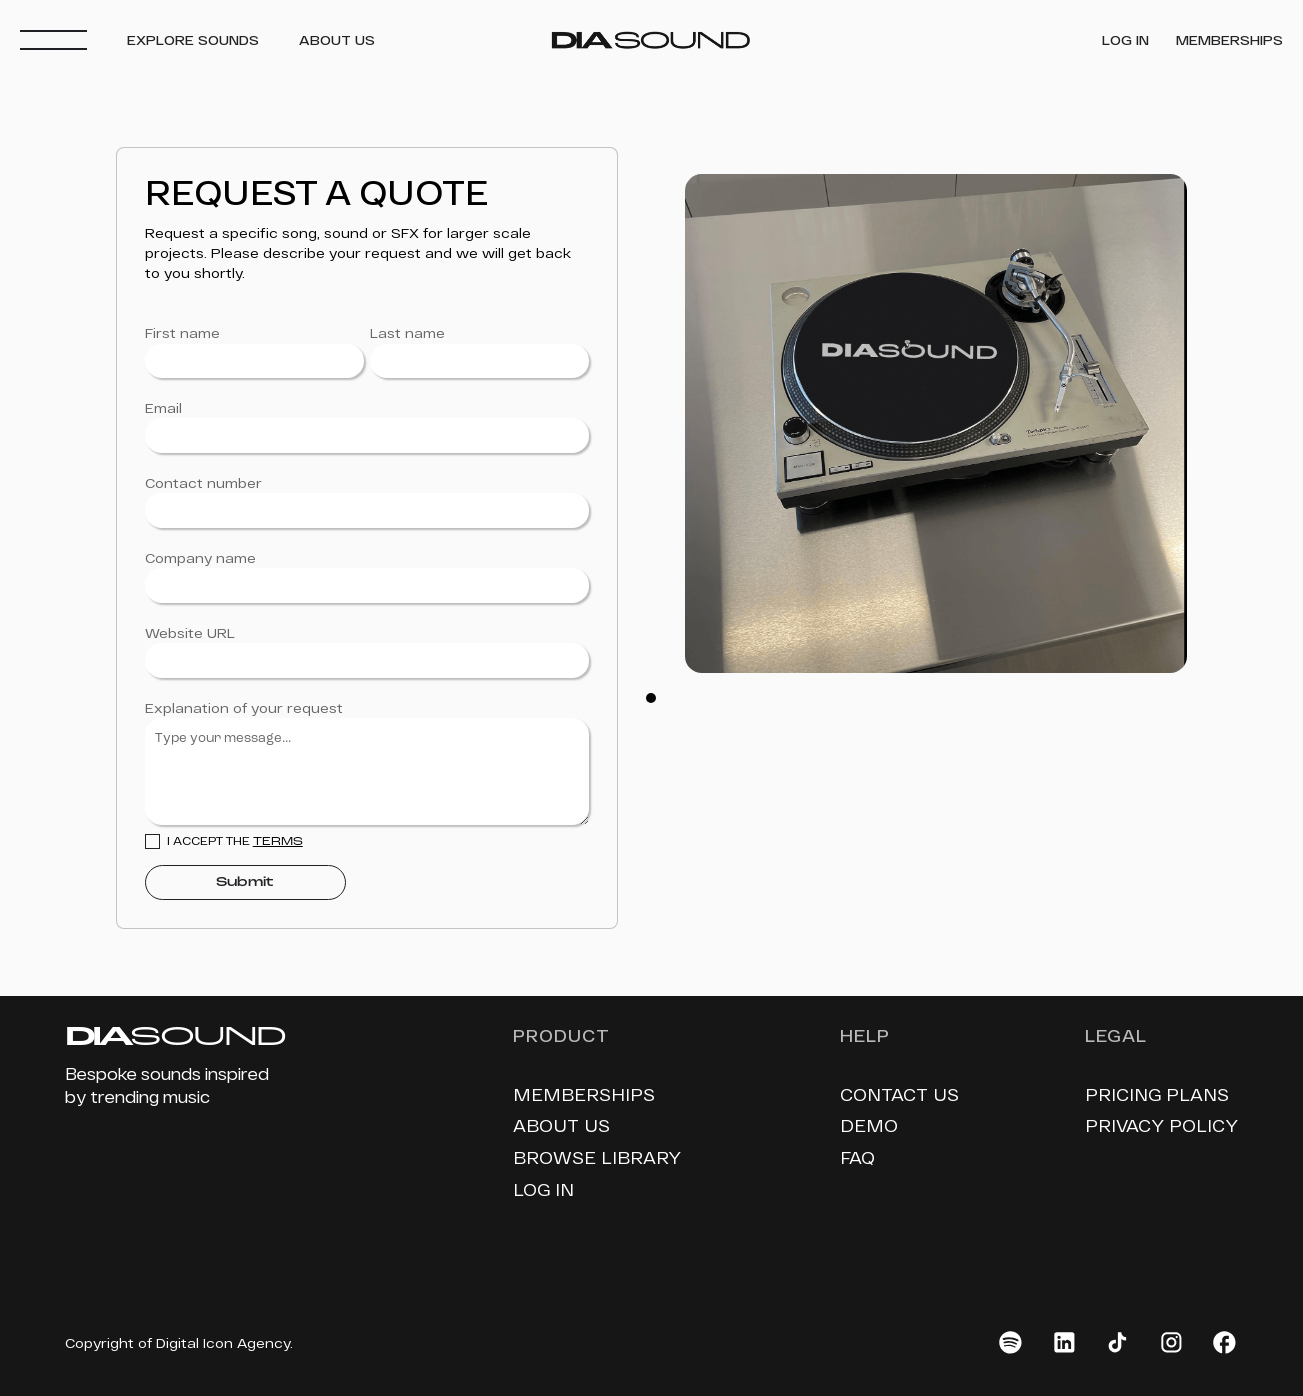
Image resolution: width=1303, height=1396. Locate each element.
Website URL (190, 633)
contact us (899, 1094)
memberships (584, 1094)
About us (561, 1125)
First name (182, 333)
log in (543, 1189)
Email (163, 408)
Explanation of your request (244, 708)
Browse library (597, 1157)
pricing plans (1157, 1094)
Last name (407, 333)
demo (869, 1125)
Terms (278, 842)
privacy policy (1161, 1125)
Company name (200, 558)
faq (857, 1157)
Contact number (203, 483)
